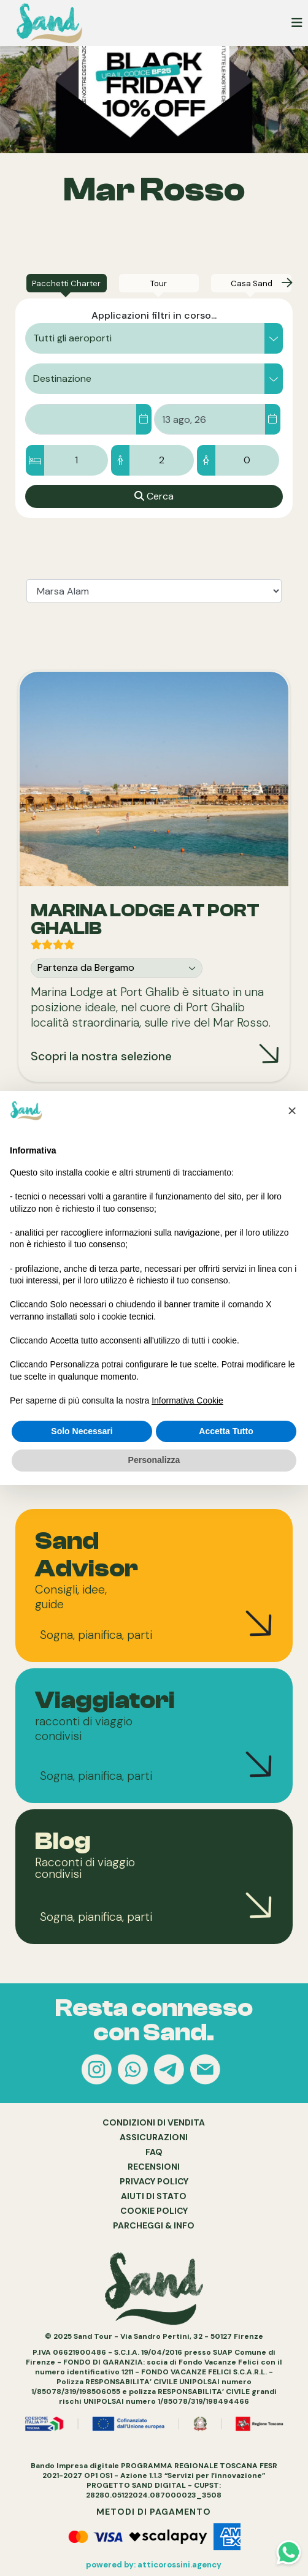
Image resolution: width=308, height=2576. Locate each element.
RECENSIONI (154, 2166)
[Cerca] (154, 496)
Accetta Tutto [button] (226, 1431)
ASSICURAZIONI (154, 2137)
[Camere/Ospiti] (154, 459)
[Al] (272, 419)
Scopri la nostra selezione (101, 1056)
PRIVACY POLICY (154, 2181)
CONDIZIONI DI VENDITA (153, 2122)
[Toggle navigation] (297, 23)
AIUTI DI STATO (154, 2196)
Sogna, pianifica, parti (96, 1635)
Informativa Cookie (187, 1400)
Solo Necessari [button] (81, 1431)
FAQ (154, 2151)
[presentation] (287, 283)
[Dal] (144, 419)
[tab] (66, 283)
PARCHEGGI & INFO (153, 2225)
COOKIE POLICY (154, 2210)
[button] (154, 338)
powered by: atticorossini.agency (153, 2564)
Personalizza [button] (154, 1460)
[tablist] (153, 590)
